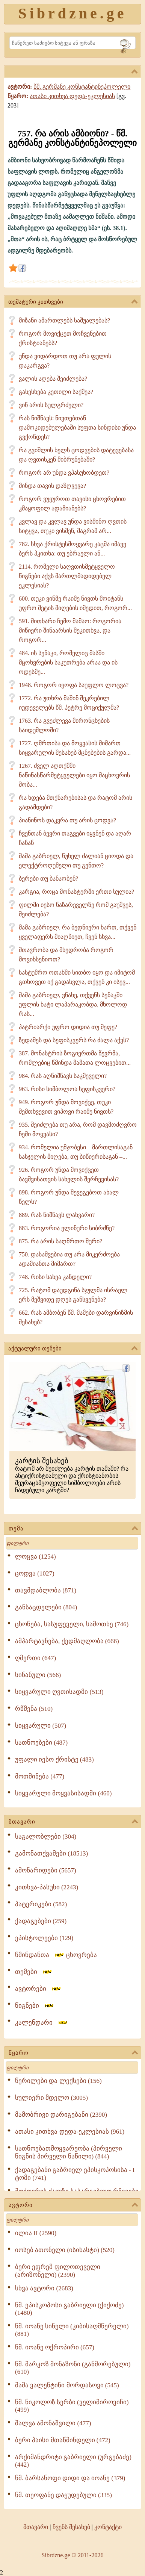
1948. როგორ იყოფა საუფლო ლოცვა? (73, 685)
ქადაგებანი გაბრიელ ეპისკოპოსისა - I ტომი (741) (74, 2173)
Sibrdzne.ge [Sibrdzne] (72, 13)
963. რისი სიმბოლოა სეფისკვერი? (67, 1089)
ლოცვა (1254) (35, 1556)
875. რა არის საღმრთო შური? (60, 1241)
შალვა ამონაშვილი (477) (53, 2423)
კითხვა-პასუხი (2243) (46, 1887)
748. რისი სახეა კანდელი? (55, 1277)
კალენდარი (41, 2022)
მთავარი (73, 1822)
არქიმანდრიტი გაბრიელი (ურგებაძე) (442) (73, 2460)
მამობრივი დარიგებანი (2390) (61, 2114)
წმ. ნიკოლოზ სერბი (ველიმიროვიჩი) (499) (71, 2406)
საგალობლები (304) (45, 1836)
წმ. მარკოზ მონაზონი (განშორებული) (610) (72, 2368)
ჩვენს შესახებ (71, 2527)
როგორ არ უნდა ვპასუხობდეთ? (64, 472)
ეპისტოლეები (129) (44, 1938)
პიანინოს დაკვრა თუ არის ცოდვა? (67, 820)
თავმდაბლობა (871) (45, 1590)
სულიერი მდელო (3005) (51, 2097)
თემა (73, 1529)
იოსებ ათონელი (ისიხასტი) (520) (65, 2250)
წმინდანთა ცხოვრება (56, 1954)
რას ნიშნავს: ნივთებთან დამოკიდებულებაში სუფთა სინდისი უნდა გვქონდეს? (77, 427)
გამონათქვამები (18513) (51, 1853)
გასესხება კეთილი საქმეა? (56, 392)
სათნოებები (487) (41, 1742)
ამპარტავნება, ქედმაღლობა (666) (67, 1641)
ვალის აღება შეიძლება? (53, 378)
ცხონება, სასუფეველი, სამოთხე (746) (71, 1624)
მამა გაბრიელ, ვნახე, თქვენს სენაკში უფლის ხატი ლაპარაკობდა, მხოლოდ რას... (73, 1004)
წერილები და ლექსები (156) (58, 2080)
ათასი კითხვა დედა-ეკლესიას (72, 96)
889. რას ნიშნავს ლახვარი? (57, 1215)
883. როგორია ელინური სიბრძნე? (67, 1228)
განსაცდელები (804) (46, 1607)
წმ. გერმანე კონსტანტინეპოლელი (81, 86)
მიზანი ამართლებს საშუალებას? (64, 320)
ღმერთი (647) (35, 1658)
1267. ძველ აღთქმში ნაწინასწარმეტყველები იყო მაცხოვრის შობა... (74, 775)
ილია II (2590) (35, 2233)
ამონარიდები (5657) (45, 1870)
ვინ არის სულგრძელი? (51, 405)
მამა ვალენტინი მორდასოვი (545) (67, 2385)
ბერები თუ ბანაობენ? (48, 878)
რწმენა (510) (34, 1708)
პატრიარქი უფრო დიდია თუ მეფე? (68, 1027)
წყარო (73, 2053)
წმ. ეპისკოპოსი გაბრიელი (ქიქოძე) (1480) (69, 2309)
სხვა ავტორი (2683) (44, 2288)
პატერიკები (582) (41, 1904)
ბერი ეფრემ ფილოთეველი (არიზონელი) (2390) (57, 2270)
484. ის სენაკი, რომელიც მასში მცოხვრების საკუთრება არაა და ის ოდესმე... (68, 662)
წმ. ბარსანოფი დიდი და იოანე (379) (70, 2478)
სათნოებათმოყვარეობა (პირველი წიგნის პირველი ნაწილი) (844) (68, 2152)
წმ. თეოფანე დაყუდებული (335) (63, 2495)
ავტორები (38, 1988)
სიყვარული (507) (40, 1725)
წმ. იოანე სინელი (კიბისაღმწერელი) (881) (71, 2330)
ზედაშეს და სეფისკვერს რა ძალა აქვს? (74, 1040)
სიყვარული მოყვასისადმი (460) (63, 1793)
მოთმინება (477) (39, 1776)
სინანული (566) (38, 1674)
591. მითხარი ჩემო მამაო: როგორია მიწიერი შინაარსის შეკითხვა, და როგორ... (70, 630)
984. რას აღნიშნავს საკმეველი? (63, 1076)
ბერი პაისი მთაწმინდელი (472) (62, 2440)
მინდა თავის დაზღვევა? (52, 486)
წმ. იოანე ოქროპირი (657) (54, 2347)
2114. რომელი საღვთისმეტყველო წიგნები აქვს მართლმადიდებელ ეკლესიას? (67, 576)
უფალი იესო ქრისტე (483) (54, 1759)
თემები (34, 1971)
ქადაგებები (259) (40, 1921)
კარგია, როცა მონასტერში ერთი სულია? (76, 891)
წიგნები (34, 2005)
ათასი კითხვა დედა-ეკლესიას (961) (69, 2131)
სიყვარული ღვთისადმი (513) (59, 1691)
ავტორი (73, 2205)
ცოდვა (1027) (34, 1573)
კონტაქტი (108, 2527)
